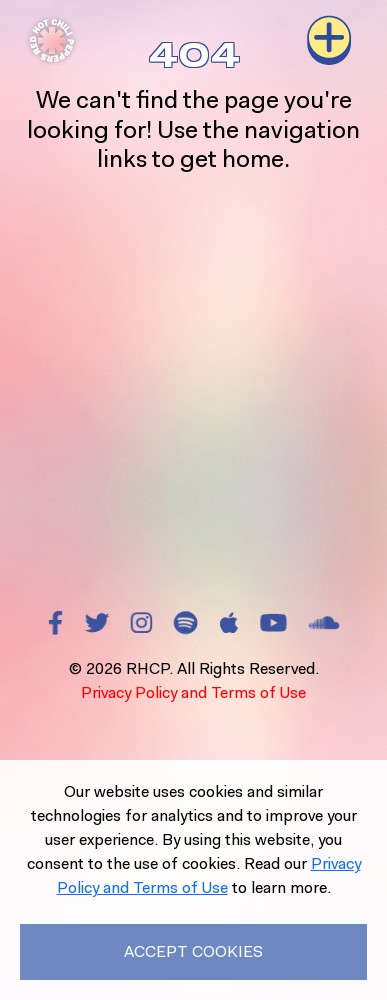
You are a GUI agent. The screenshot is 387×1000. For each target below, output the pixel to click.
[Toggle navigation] (329, 40)
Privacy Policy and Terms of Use (193, 692)
